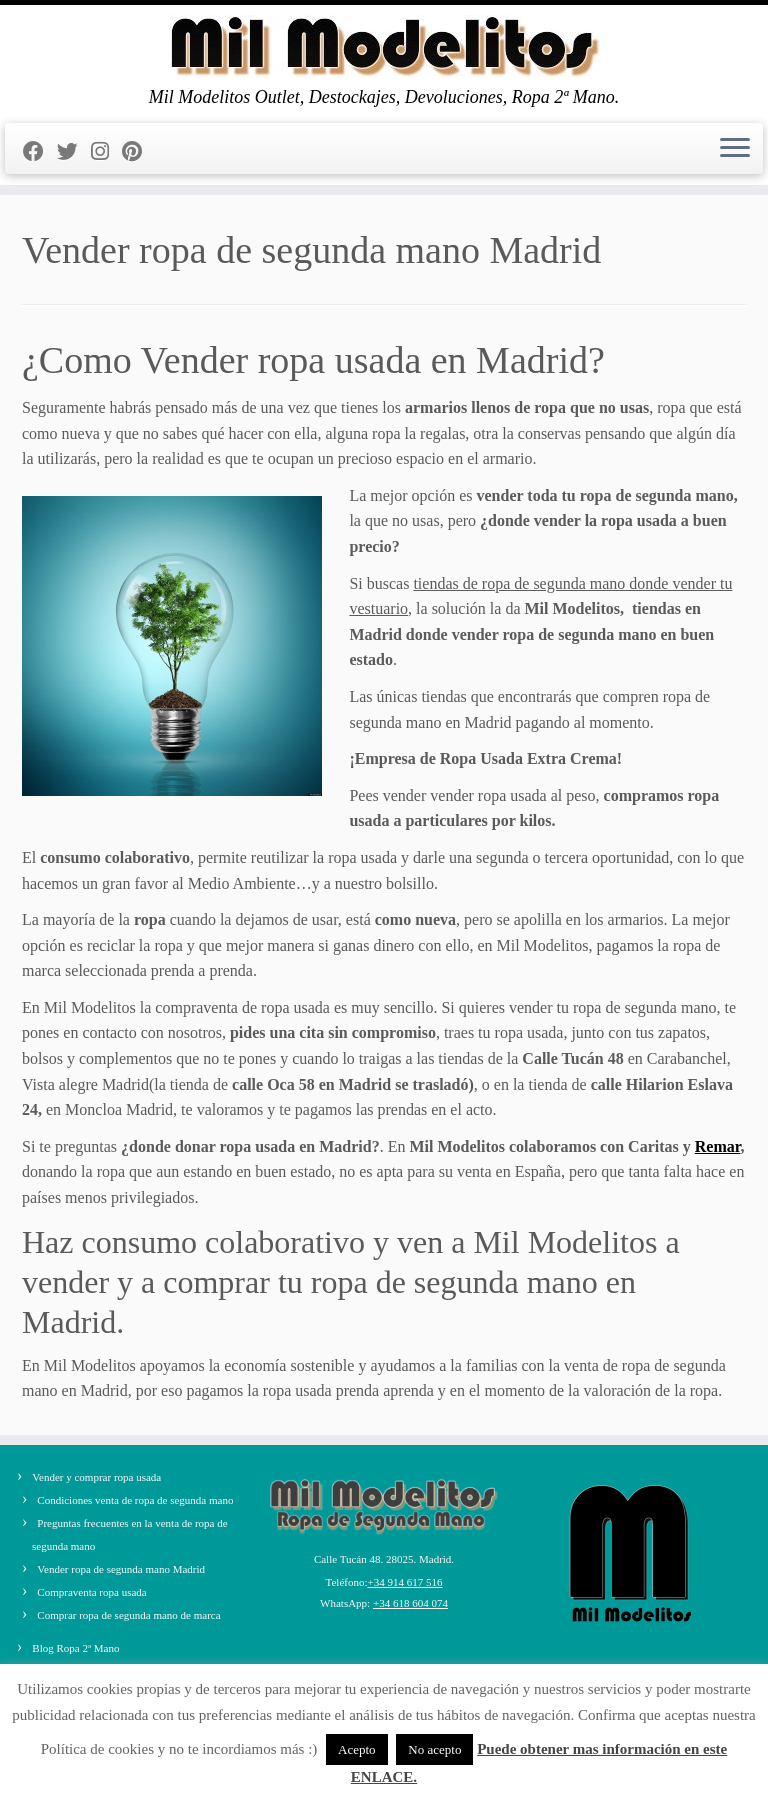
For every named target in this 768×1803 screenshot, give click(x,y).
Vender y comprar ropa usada (96, 1477)
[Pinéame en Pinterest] (138, 151)
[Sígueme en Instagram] (106, 151)
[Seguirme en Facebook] (40, 151)
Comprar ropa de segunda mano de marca (128, 1615)
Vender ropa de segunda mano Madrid (121, 1569)
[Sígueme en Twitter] (74, 151)
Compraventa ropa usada (91, 1592)
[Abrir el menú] (735, 149)
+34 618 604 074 (410, 1603)
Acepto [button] (357, 1749)
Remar (718, 1146)
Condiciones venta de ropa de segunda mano (135, 1500)
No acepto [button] (434, 1749)
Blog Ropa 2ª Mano (75, 1648)
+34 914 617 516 (405, 1582)
